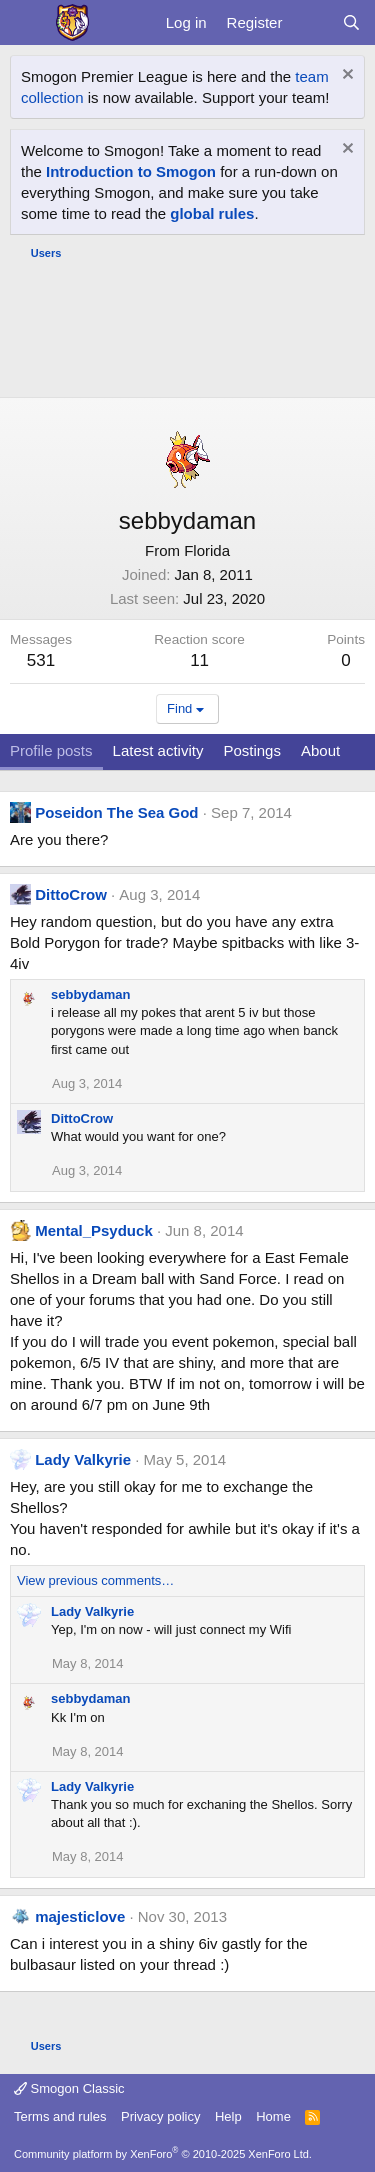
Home (273, 2116)
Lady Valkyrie (83, 1459)
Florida (207, 550)
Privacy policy (160, 2116)
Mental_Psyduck (94, 1230)
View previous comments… (95, 1580)
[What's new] (311, 22)
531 (41, 660)
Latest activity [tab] (158, 750)
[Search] (351, 22)
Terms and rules (60, 2116)
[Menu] (27, 23)
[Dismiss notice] (345, 76)
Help (228, 2116)
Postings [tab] (252, 750)
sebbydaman (90, 994)
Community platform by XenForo (163, 2154)
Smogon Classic (69, 2088)
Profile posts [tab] (51, 750)
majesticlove (80, 1916)
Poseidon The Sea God (116, 812)
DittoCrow (71, 894)
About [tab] (320, 750)
